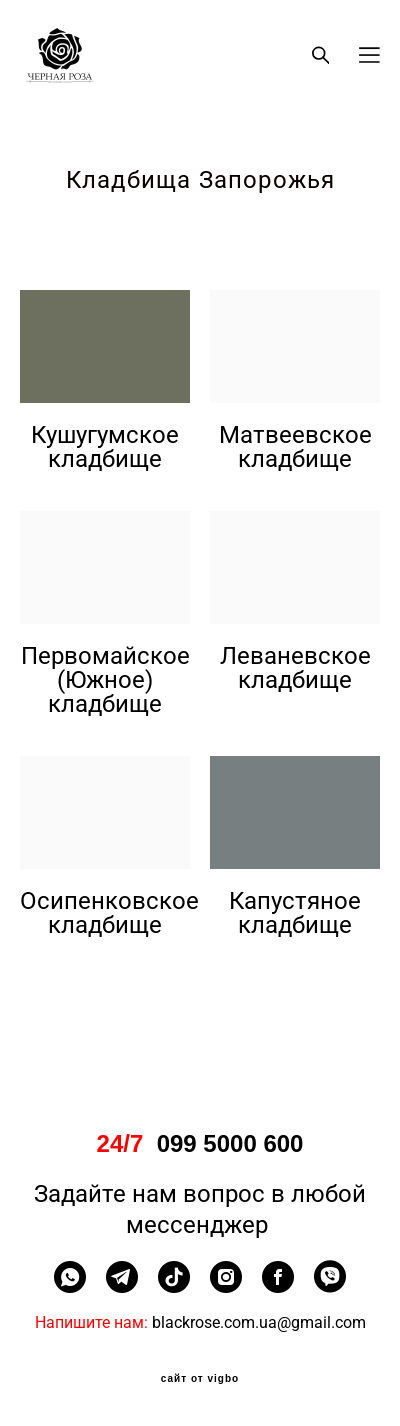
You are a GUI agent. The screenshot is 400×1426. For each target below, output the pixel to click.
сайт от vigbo (200, 1379)
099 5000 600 (230, 1144)
